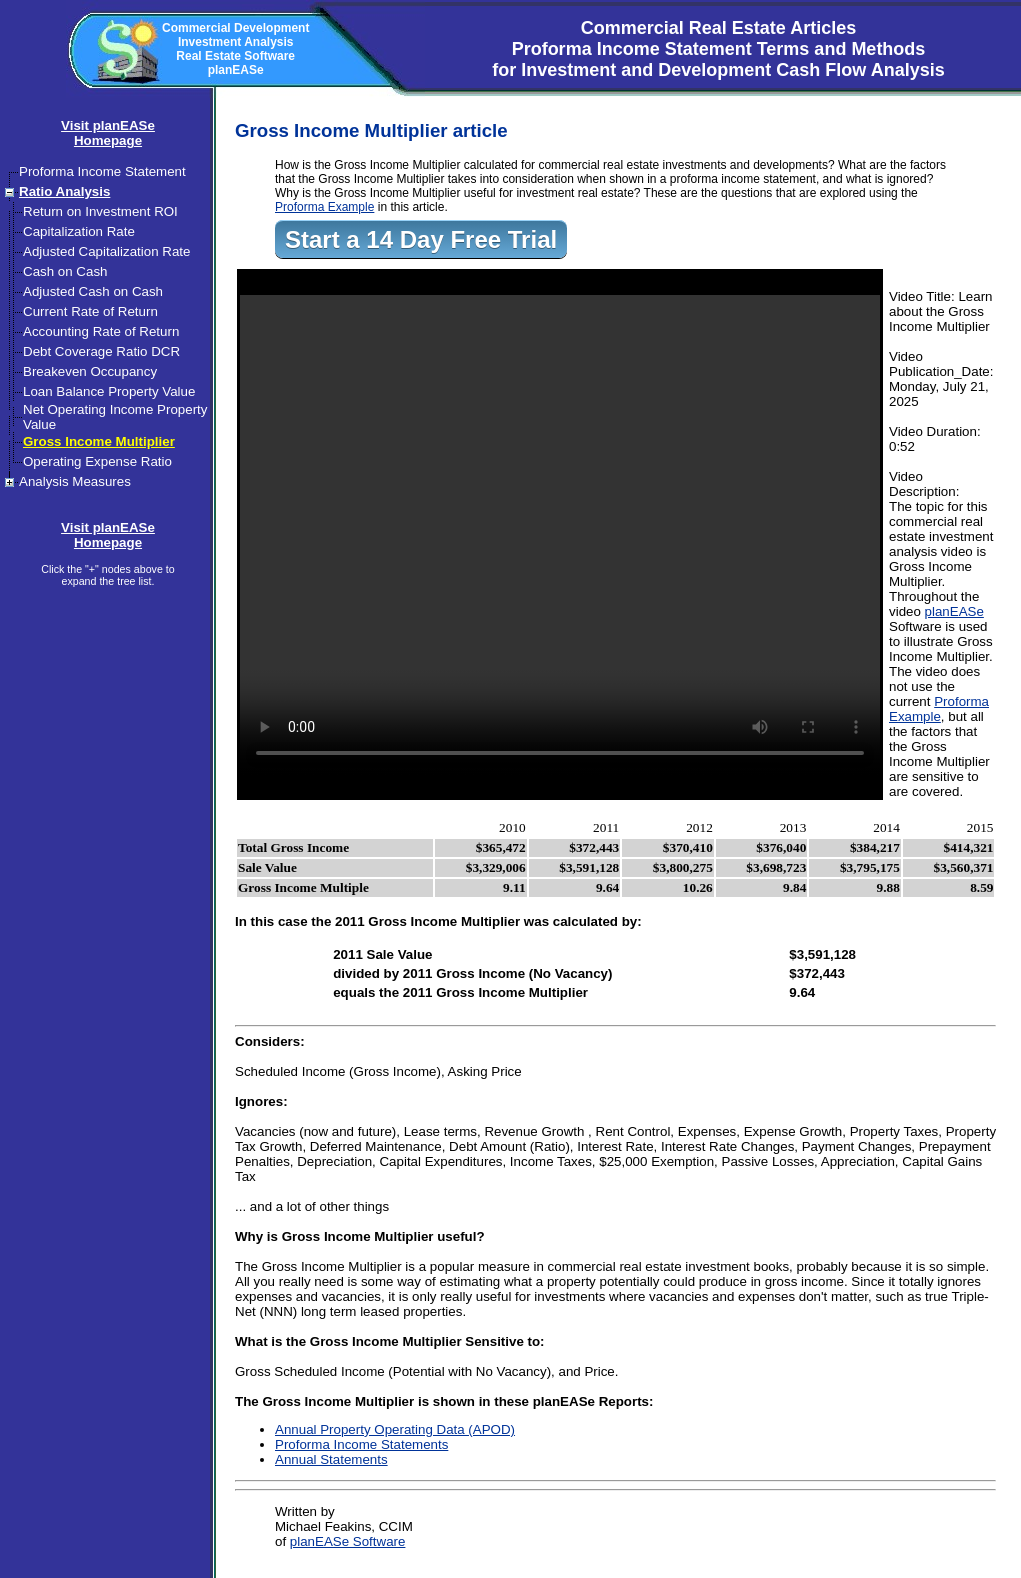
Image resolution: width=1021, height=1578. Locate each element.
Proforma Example (324, 207)
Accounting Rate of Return (101, 331)
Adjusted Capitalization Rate (106, 251)
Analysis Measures (75, 481)
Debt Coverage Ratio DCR (101, 351)
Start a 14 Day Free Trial (421, 239)
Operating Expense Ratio (97, 461)
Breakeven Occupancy (90, 371)
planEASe (954, 611)
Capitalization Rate (79, 231)
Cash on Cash (65, 271)
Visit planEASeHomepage (108, 133)
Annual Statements (331, 1459)
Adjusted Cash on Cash (93, 291)
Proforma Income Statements (361, 1444)
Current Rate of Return (90, 311)
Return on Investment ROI (100, 211)
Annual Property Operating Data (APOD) (395, 1429)
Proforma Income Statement (102, 171)
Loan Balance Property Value (109, 391)
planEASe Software (348, 1541)
